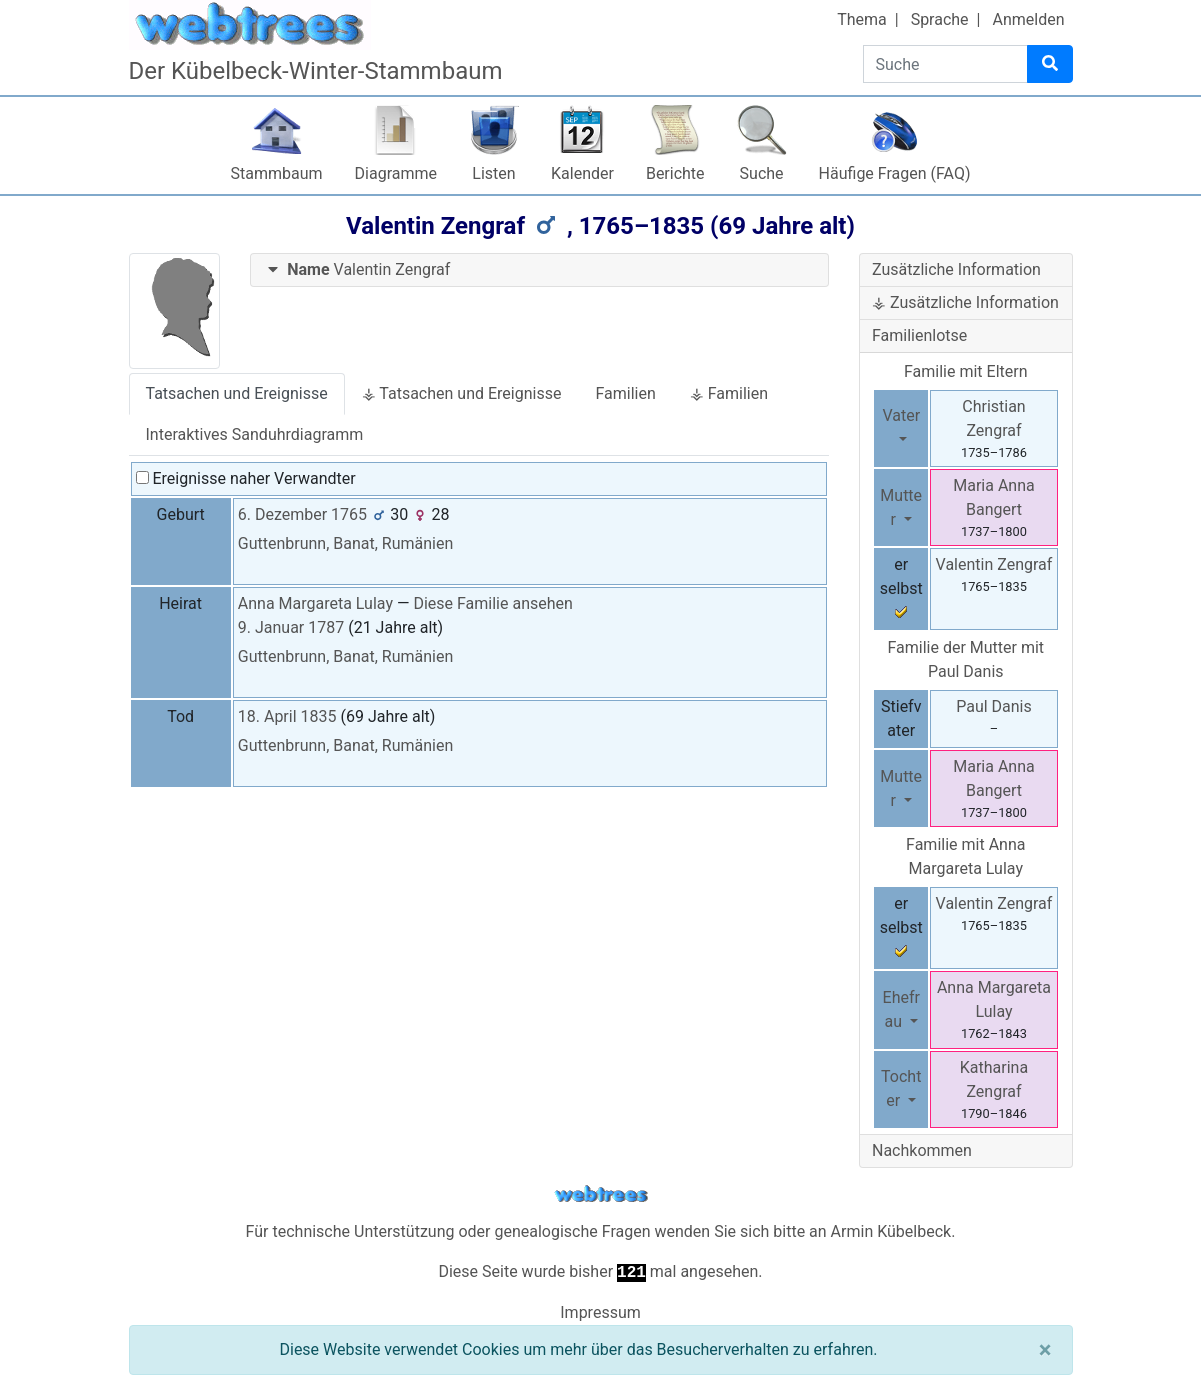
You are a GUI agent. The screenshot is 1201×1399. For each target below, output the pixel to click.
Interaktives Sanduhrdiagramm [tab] (255, 434)
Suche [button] (762, 173)
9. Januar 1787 (291, 627)
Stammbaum (277, 173)
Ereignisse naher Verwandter (246, 478)
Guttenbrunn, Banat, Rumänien (346, 543)
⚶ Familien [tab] (729, 393)
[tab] (539, 270)
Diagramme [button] (396, 173)
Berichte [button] (675, 173)
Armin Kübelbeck (891, 1231)
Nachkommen (922, 1150)
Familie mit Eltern (966, 371)
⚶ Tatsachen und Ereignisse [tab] (462, 393)
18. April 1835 (287, 716)
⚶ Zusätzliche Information (965, 302)
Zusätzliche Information (956, 269)
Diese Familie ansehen (492, 603)
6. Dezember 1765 (302, 514)
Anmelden (1028, 19)
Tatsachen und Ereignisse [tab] (237, 393)
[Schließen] (1045, 1350)
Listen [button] (493, 173)
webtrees (601, 1194)
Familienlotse (919, 335)
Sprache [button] (940, 19)
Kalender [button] (582, 173)
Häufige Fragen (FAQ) (895, 173)
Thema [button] (862, 19)
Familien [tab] (625, 393)
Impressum (600, 1312)
